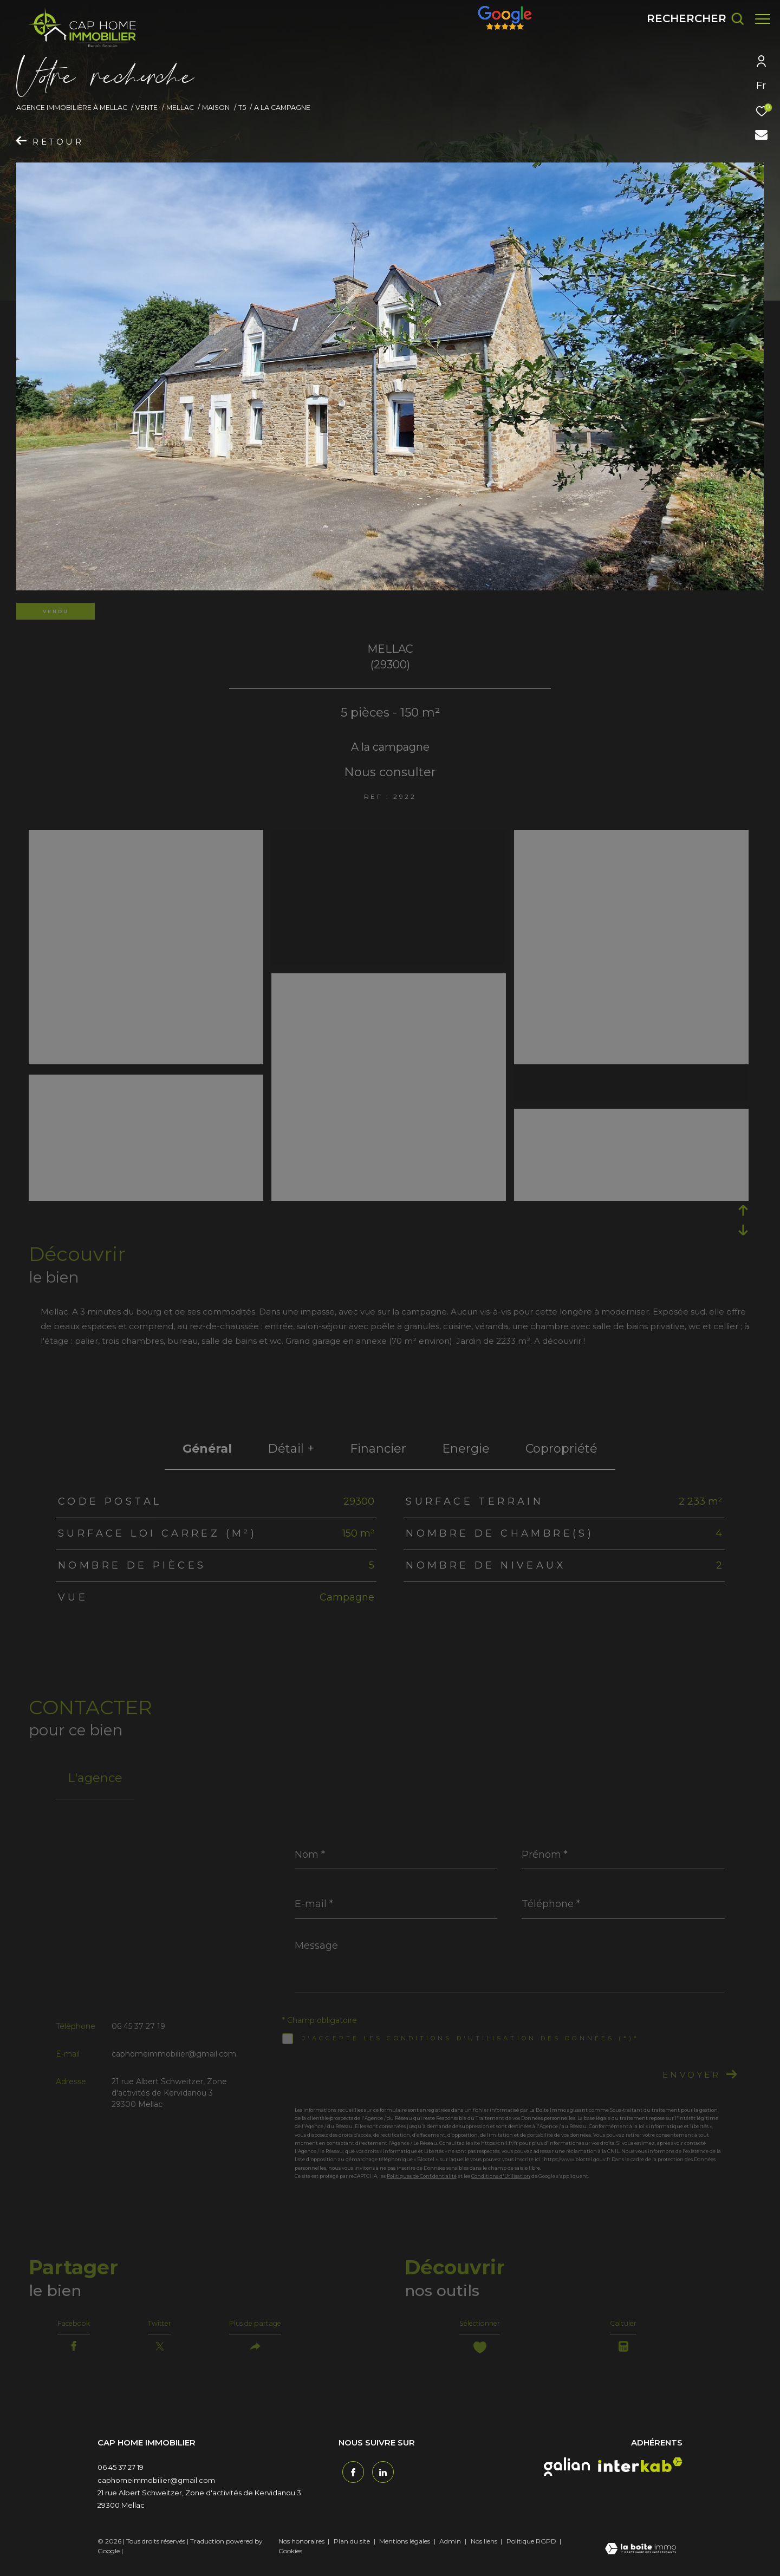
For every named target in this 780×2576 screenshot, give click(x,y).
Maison (216, 107)
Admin (451, 2549)
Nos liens (485, 2549)
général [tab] (207, 1448)
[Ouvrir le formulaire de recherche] (689, 19)
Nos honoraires (301, 2549)
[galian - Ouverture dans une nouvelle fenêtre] (567, 2475)
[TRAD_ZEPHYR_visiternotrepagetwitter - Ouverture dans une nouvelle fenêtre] (379, 2477)
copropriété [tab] (561, 1448)
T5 (242, 107)
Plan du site (353, 2549)
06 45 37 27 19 (138, 2026)
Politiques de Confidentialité (422, 2176)
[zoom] (146, 837)
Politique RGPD (531, 2549)
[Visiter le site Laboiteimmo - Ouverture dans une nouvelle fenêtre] (640, 2557)
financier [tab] (378, 1448)
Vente (146, 107)
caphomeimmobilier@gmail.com (174, 2054)
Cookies (290, 2559)
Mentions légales (405, 2549)
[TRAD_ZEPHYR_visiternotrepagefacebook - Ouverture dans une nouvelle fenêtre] (349, 2477)
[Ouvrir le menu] (762, 19)
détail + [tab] (291, 1448)
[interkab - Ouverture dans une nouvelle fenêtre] (640, 2473)
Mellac (180, 107)
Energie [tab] (466, 1448)
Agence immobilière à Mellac (71, 107)
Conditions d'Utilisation (500, 2176)
